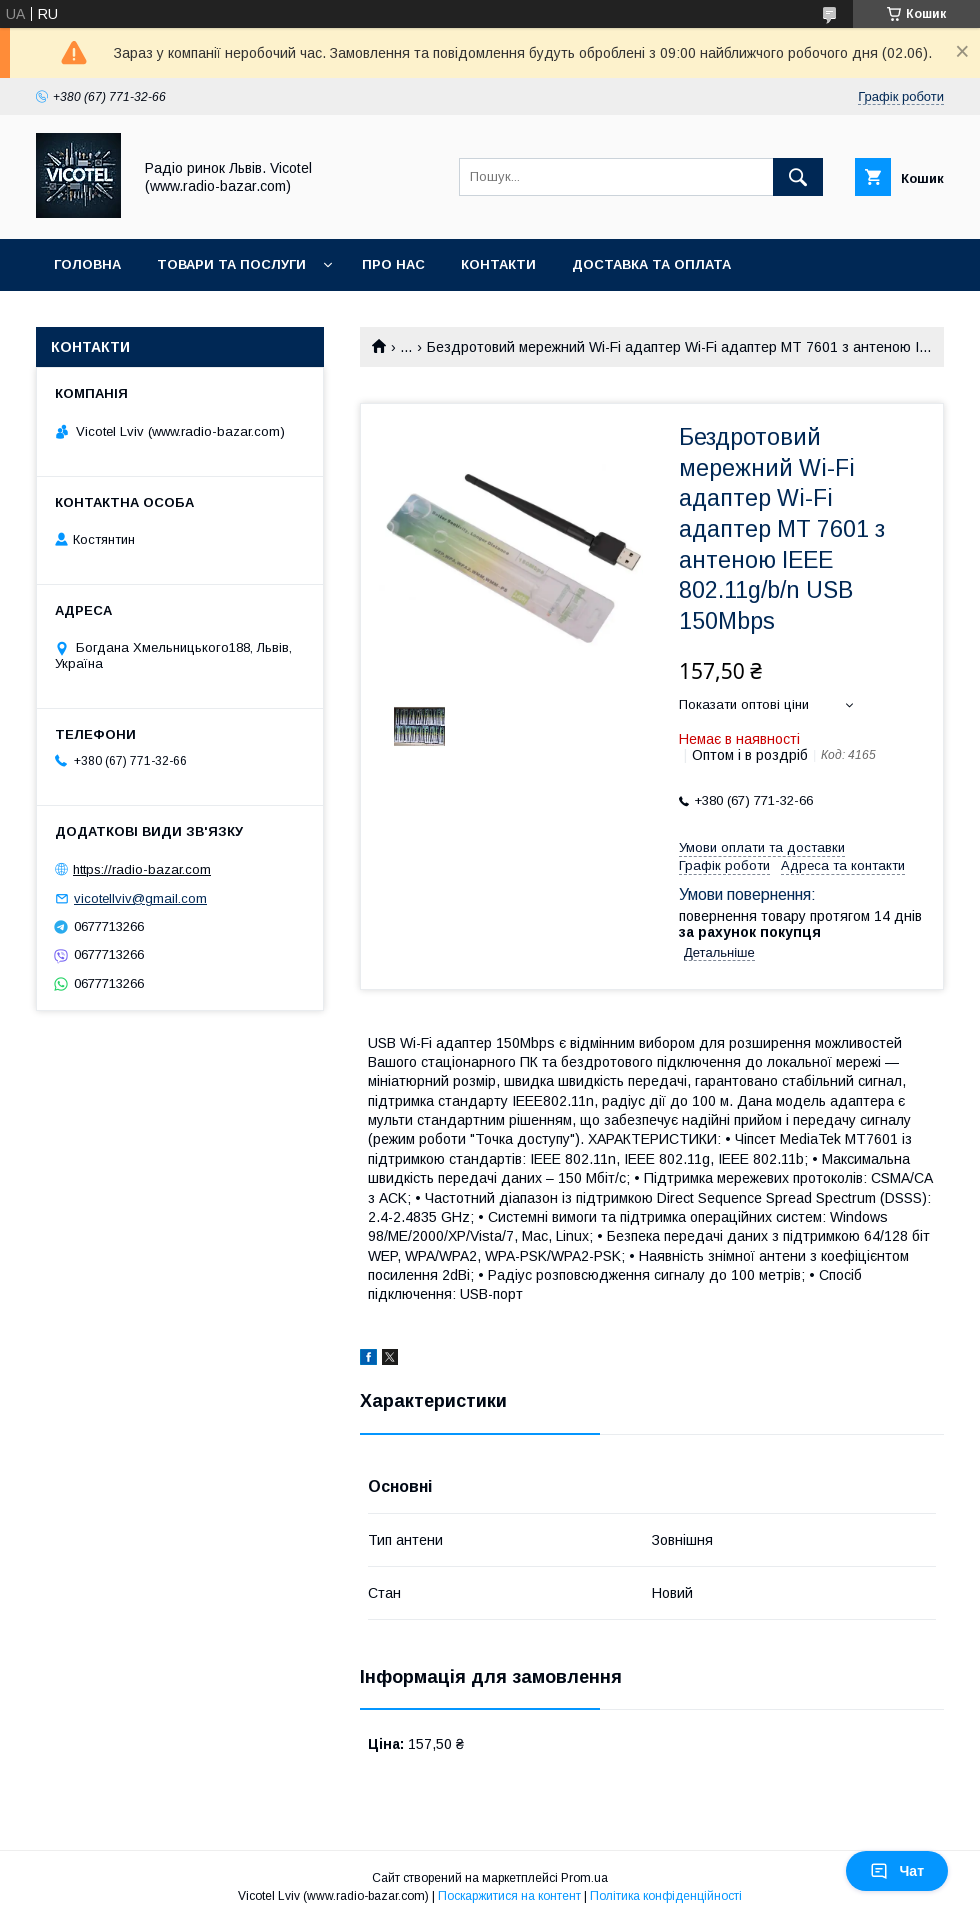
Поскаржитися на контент (509, 1896)
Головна (87, 264)
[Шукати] (798, 177)
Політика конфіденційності (666, 1896)
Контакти (498, 264)
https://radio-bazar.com (142, 869)
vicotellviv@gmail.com (140, 898)
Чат (897, 1871)
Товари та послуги (231, 264)
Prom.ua (584, 1878)
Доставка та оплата (651, 264)
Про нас (393, 264)
